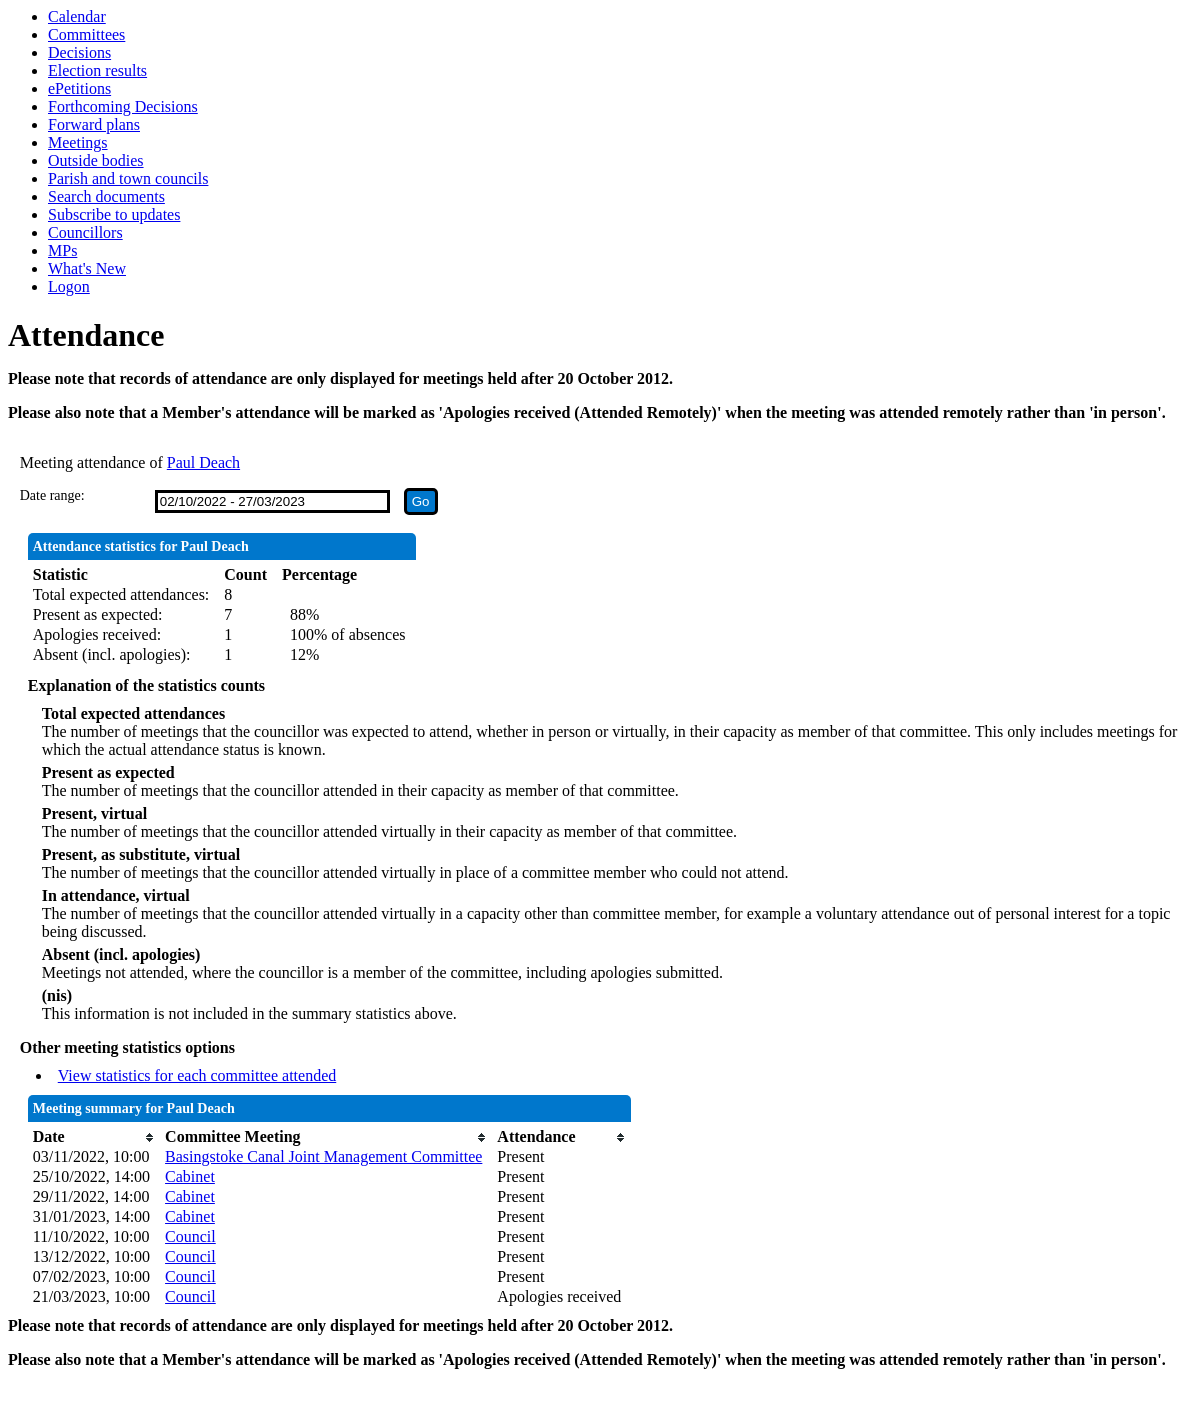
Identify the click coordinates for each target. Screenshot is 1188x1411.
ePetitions (79, 88)
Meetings (78, 142)
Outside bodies (96, 160)
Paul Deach (203, 462)
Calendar (77, 16)
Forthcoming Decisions (123, 106)
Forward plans (94, 124)
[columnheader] (94, 1137)
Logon (69, 286)
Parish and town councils (128, 178)
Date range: (52, 495)
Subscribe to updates (114, 214)
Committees (86, 34)
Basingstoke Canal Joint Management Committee (323, 1156)
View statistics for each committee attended (197, 1075)
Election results (97, 70)
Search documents (106, 196)
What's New (87, 268)
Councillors (85, 232)
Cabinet (190, 1176)
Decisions (79, 52)
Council (190, 1236)
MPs (62, 250)
